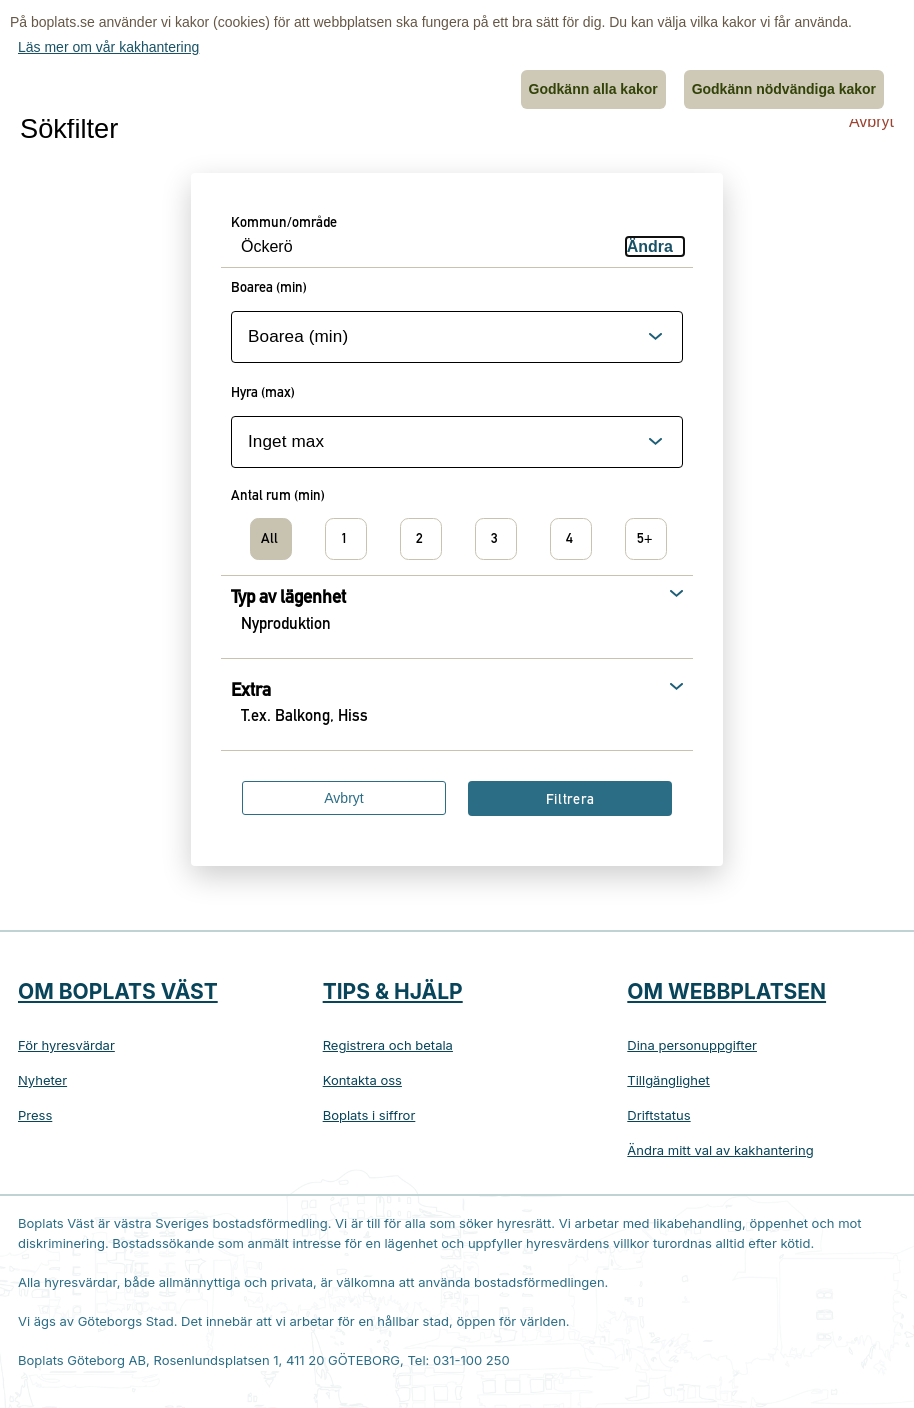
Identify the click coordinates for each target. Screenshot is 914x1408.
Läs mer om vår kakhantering (108, 47)
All (269, 540)
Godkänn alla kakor (593, 89)
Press (35, 1115)
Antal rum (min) (278, 497)
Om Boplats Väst (118, 991)
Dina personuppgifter (692, 1045)
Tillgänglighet (668, 1080)
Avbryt (871, 121)
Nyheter (42, 1080)
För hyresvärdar (66, 1045)
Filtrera (570, 801)
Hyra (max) (263, 394)
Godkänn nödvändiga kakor (784, 89)
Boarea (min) (269, 289)
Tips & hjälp (393, 991)
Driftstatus (658, 1115)
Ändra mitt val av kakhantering (720, 1150)
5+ (644, 540)
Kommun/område (284, 224)
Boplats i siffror (369, 1115)
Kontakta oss (362, 1080)
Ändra (650, 246)
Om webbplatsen (726, 991)
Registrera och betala (388, 1045)
